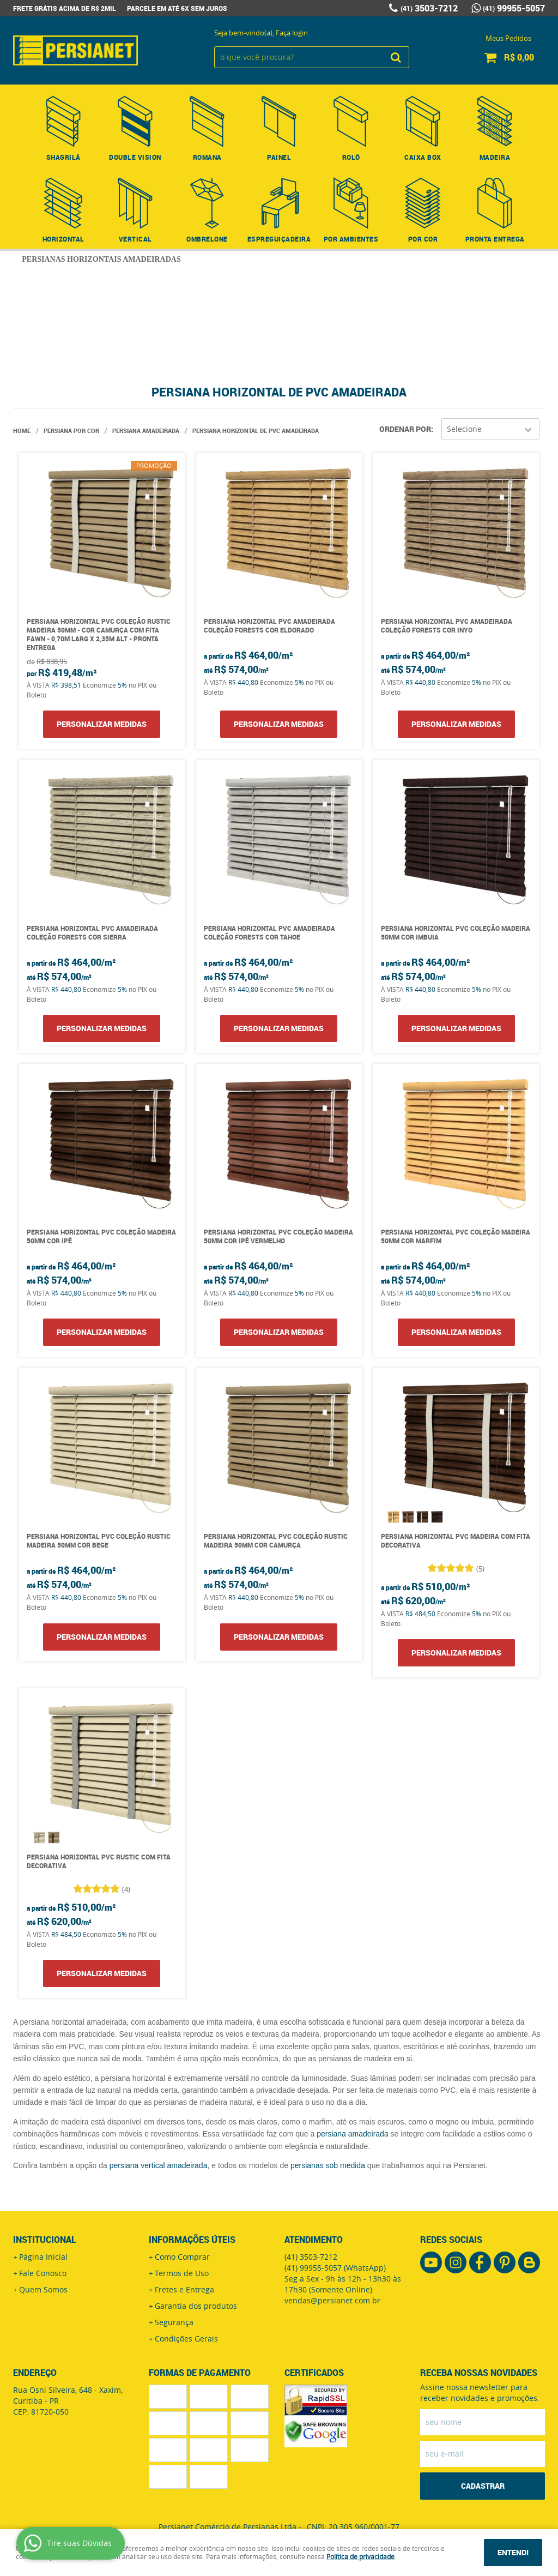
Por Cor (423, 238)
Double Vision (135, 157)
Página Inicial (43, 2257)
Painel (279, 157)
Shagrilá (63, 157)
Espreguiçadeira (279, 238)
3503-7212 (429, 8)
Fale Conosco (42, 2273)
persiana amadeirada (353, 2133)
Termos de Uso (182, 2273)
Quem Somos (43, 2289)
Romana (207, 157)
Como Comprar (182, 2257)
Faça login (292, 33)
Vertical (135, 238)
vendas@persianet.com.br (332, 2300)
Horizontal (63, 238)
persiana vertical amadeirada (159, 2165)
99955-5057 (514, 8)
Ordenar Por (405, 429)
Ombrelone (207, 238)
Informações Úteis (192, 2240)
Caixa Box (422, 157)
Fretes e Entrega (184, 2289)
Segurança (174, 2322)
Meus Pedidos (508, 38)
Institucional (44, 2240)
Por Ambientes (351, 238)
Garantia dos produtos (196, 2306)
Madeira (495, 157)
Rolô (351, 157)
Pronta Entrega (495, 238)
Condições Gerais (186, 2338)
